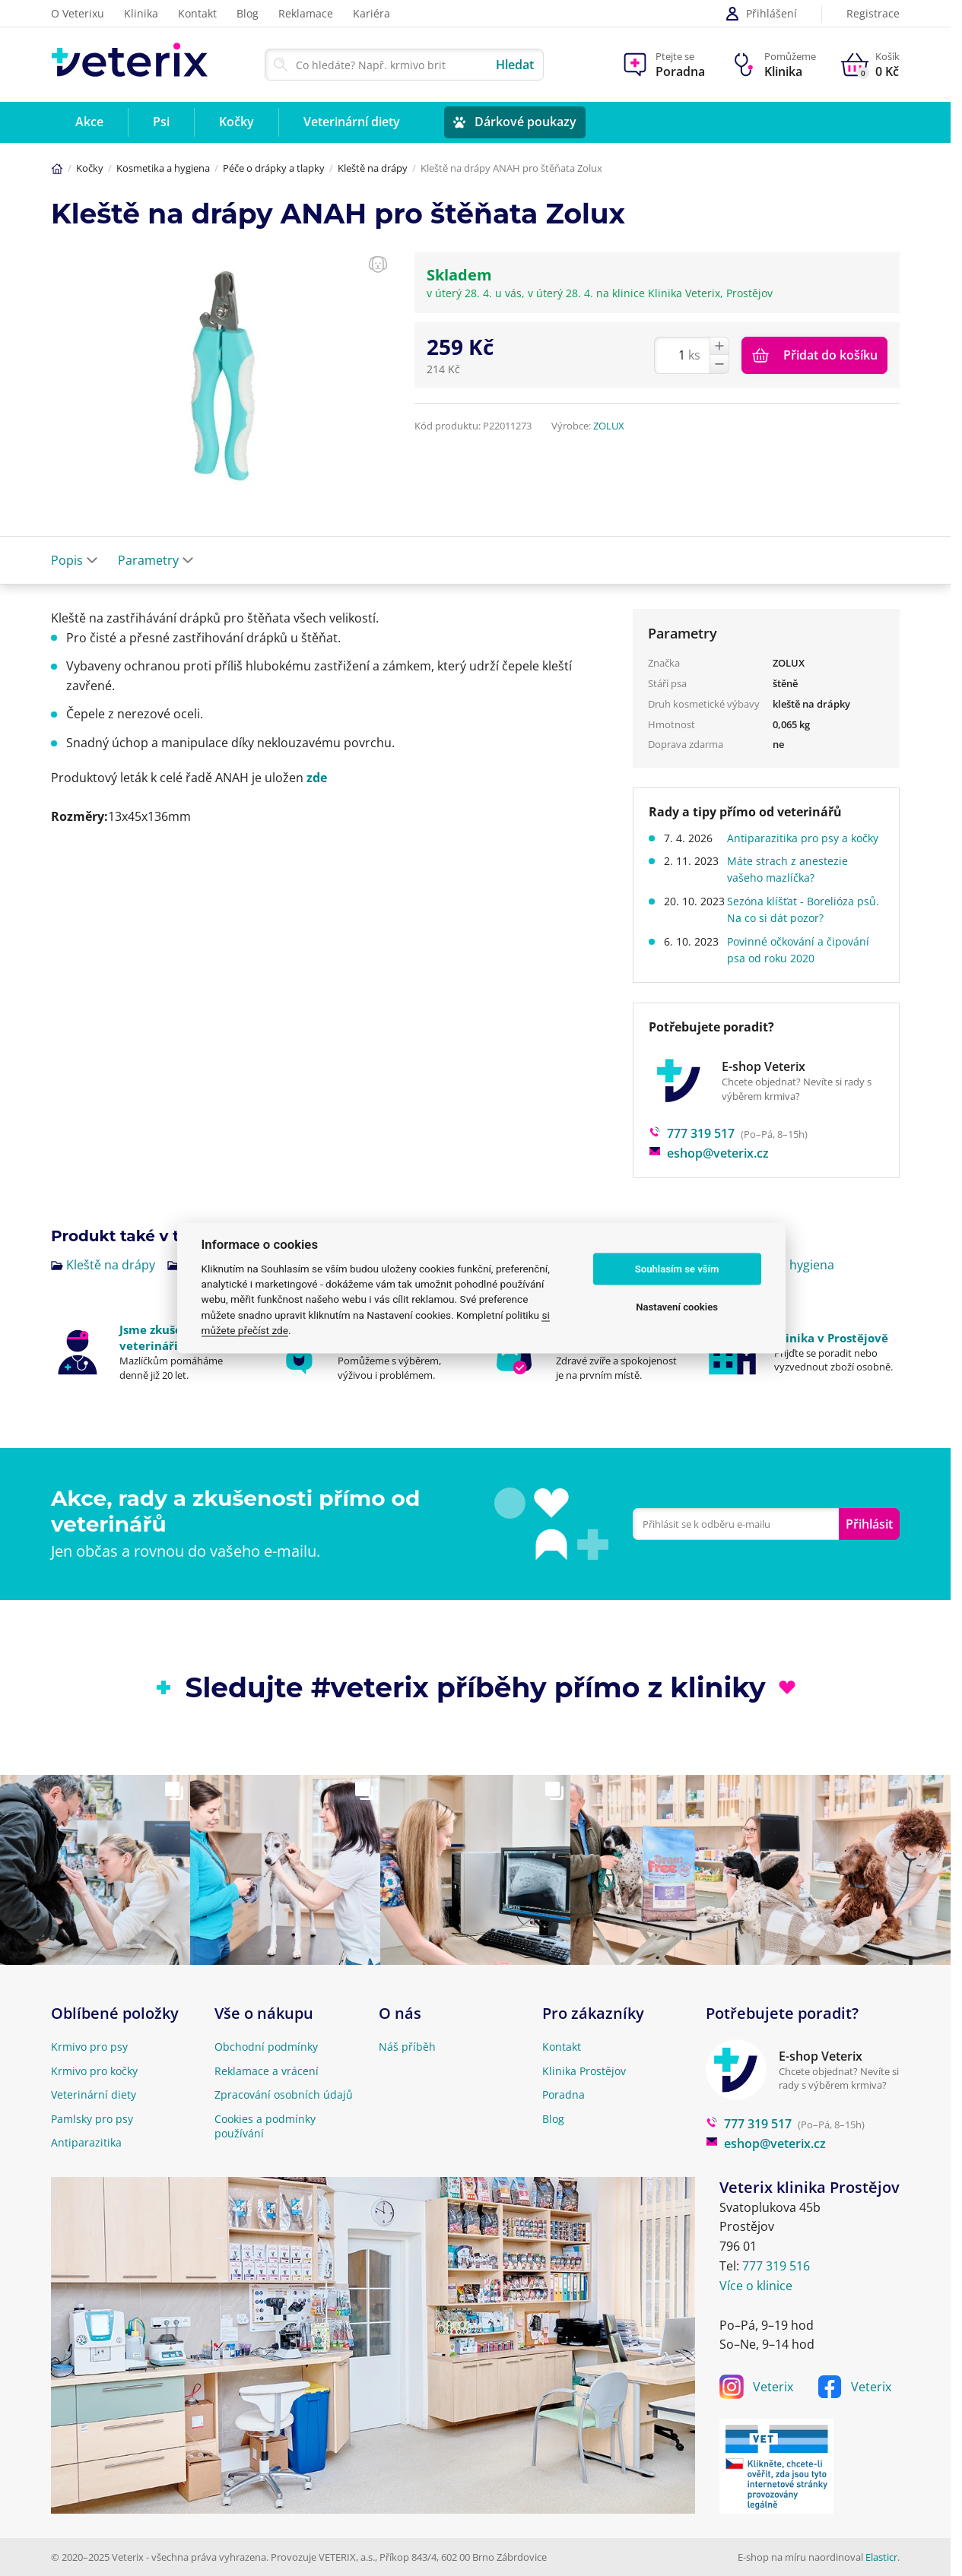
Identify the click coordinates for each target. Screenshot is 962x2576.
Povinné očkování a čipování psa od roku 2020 (805, 966)
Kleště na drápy (373, 168)
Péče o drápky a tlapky (274, 168)
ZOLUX (608, 426)
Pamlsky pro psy (92, 2119)
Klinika (141, 13)
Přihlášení (761, 13)
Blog (248, 13)
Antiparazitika (86, 2142)
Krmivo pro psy (89, 2046)
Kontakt (197, 13)
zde (316, 777)
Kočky (89, 168)
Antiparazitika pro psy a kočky (794, 846)
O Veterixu (77, 13)
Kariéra (371, 13)
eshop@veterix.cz (709, 1170)
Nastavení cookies (677, 1307)
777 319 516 (776, 2266)
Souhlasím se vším (677, 1269)
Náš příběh (407, 2046)
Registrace (873, 14)
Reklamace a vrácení (266, 2071)
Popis (74, 560)
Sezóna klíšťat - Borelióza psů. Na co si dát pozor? (797, 926)
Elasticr (881, 2557)
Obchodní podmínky (266, 2046)
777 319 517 (692, 1150)
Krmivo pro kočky (94, 2071)
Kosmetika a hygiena (163, 168)
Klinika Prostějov (584, 2071)
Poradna (563, 2094)
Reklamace (305, 13)
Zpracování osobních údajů (283, 2094)
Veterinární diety (93, 2094)
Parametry (156, 560)
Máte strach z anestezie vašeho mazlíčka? (794, 885)
